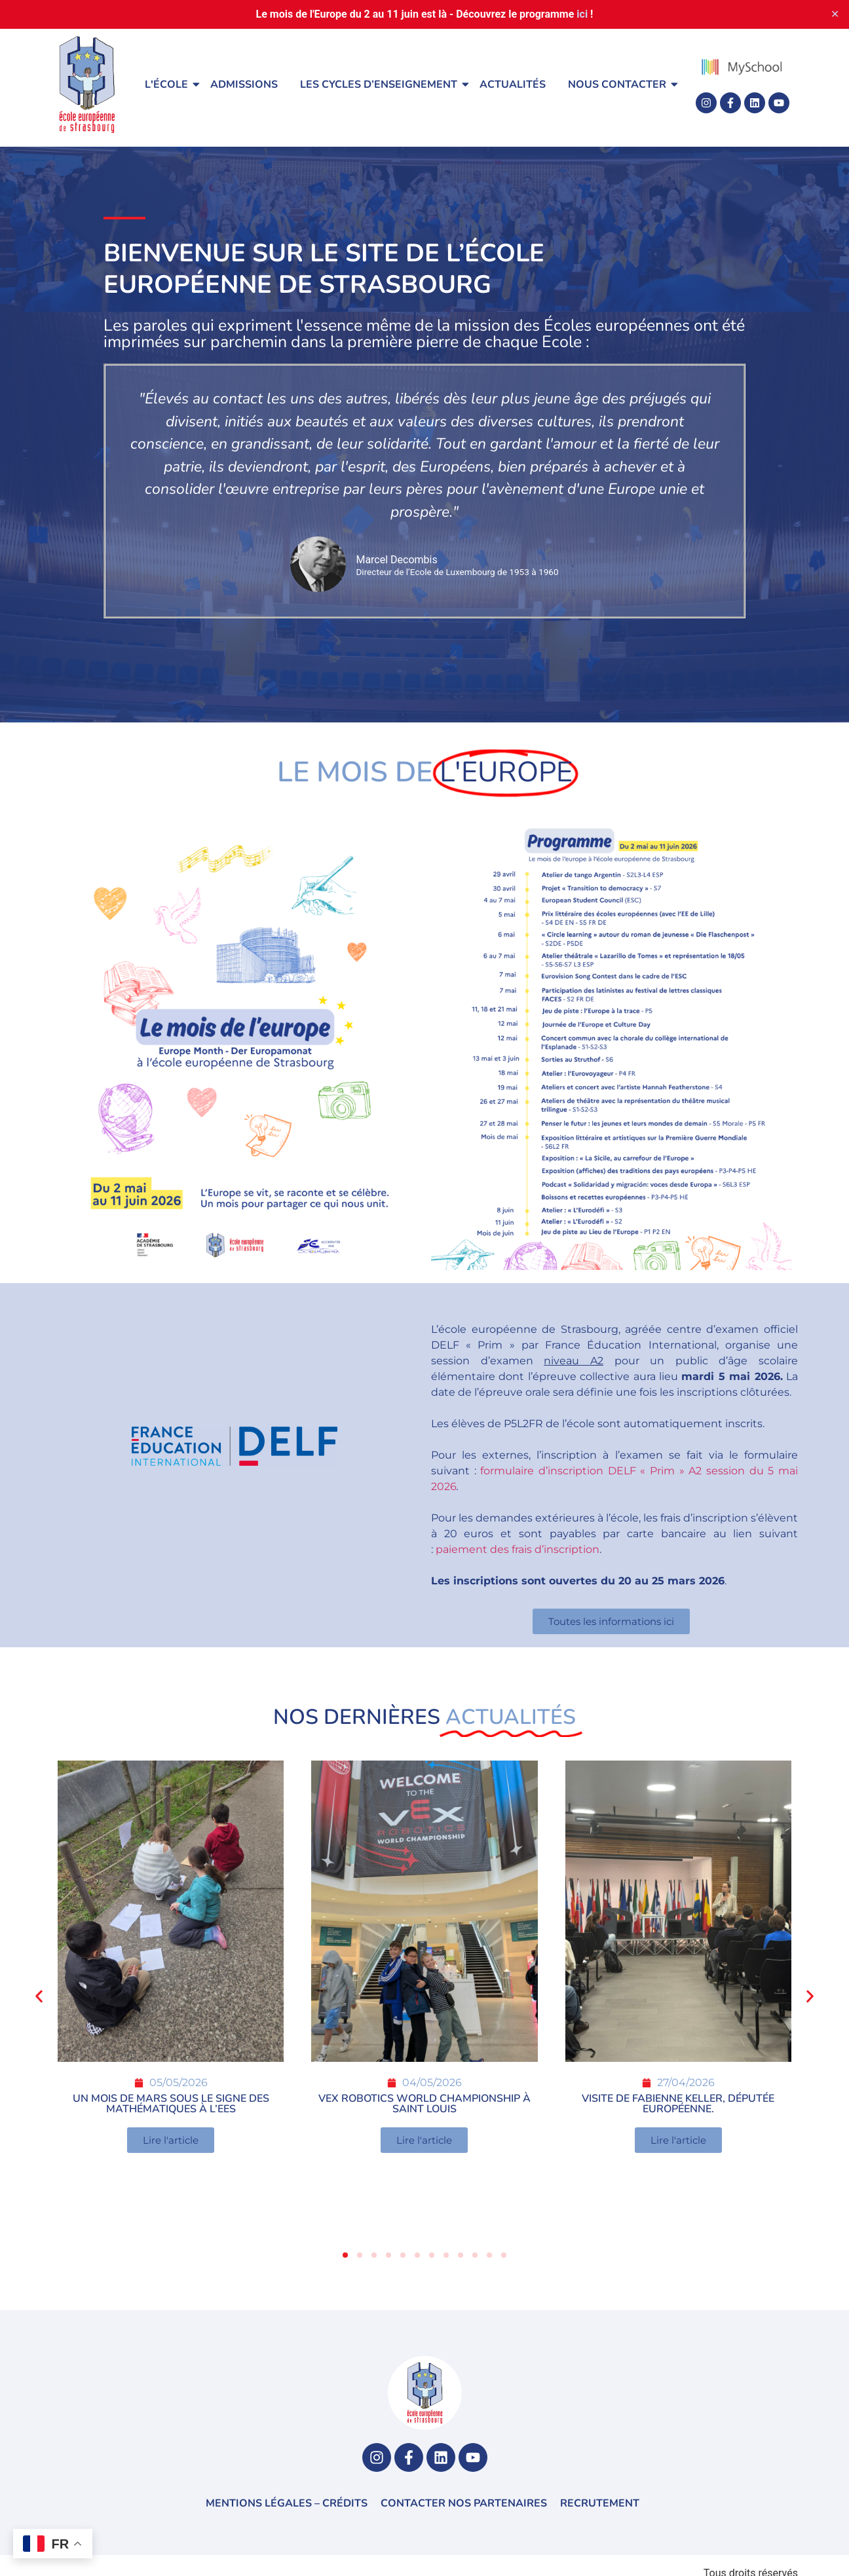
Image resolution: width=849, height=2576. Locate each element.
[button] (39, 1996)
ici (582, 14)
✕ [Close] (835, 14)
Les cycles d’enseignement (381, 84)
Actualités (513, 84)
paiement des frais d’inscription (517, 1549)
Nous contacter (619, 84)
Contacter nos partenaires (464, 2503)
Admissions (244, 84)
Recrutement (599, 2503)
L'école (169, 84)
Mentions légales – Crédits (287, 2503)
